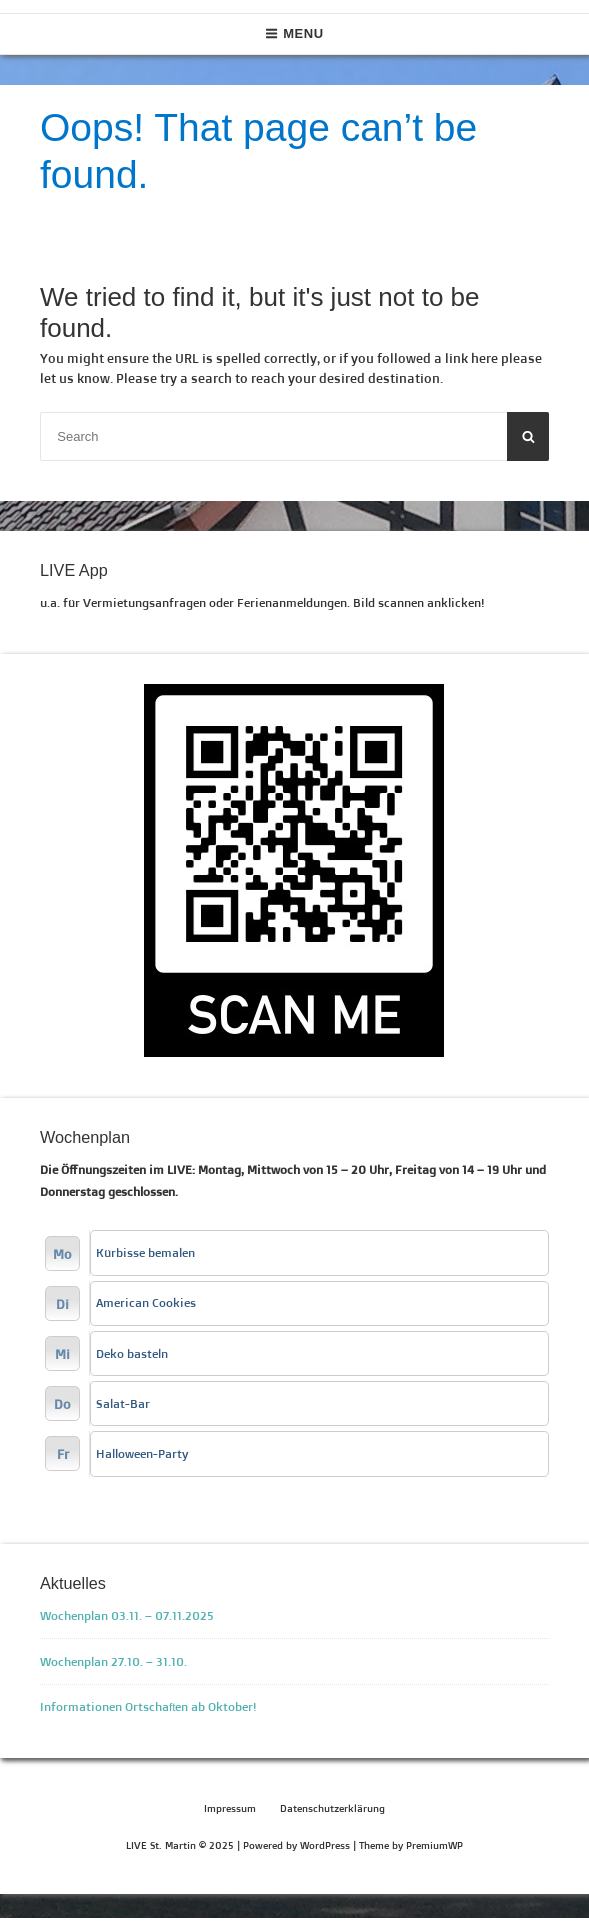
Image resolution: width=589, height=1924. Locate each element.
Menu (294, 33)
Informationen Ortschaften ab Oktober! (148, 1706)
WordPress (325, 1845)
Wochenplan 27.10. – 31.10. (113, 1661)
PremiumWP (434, 1845)
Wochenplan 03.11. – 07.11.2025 (127, 1615)
